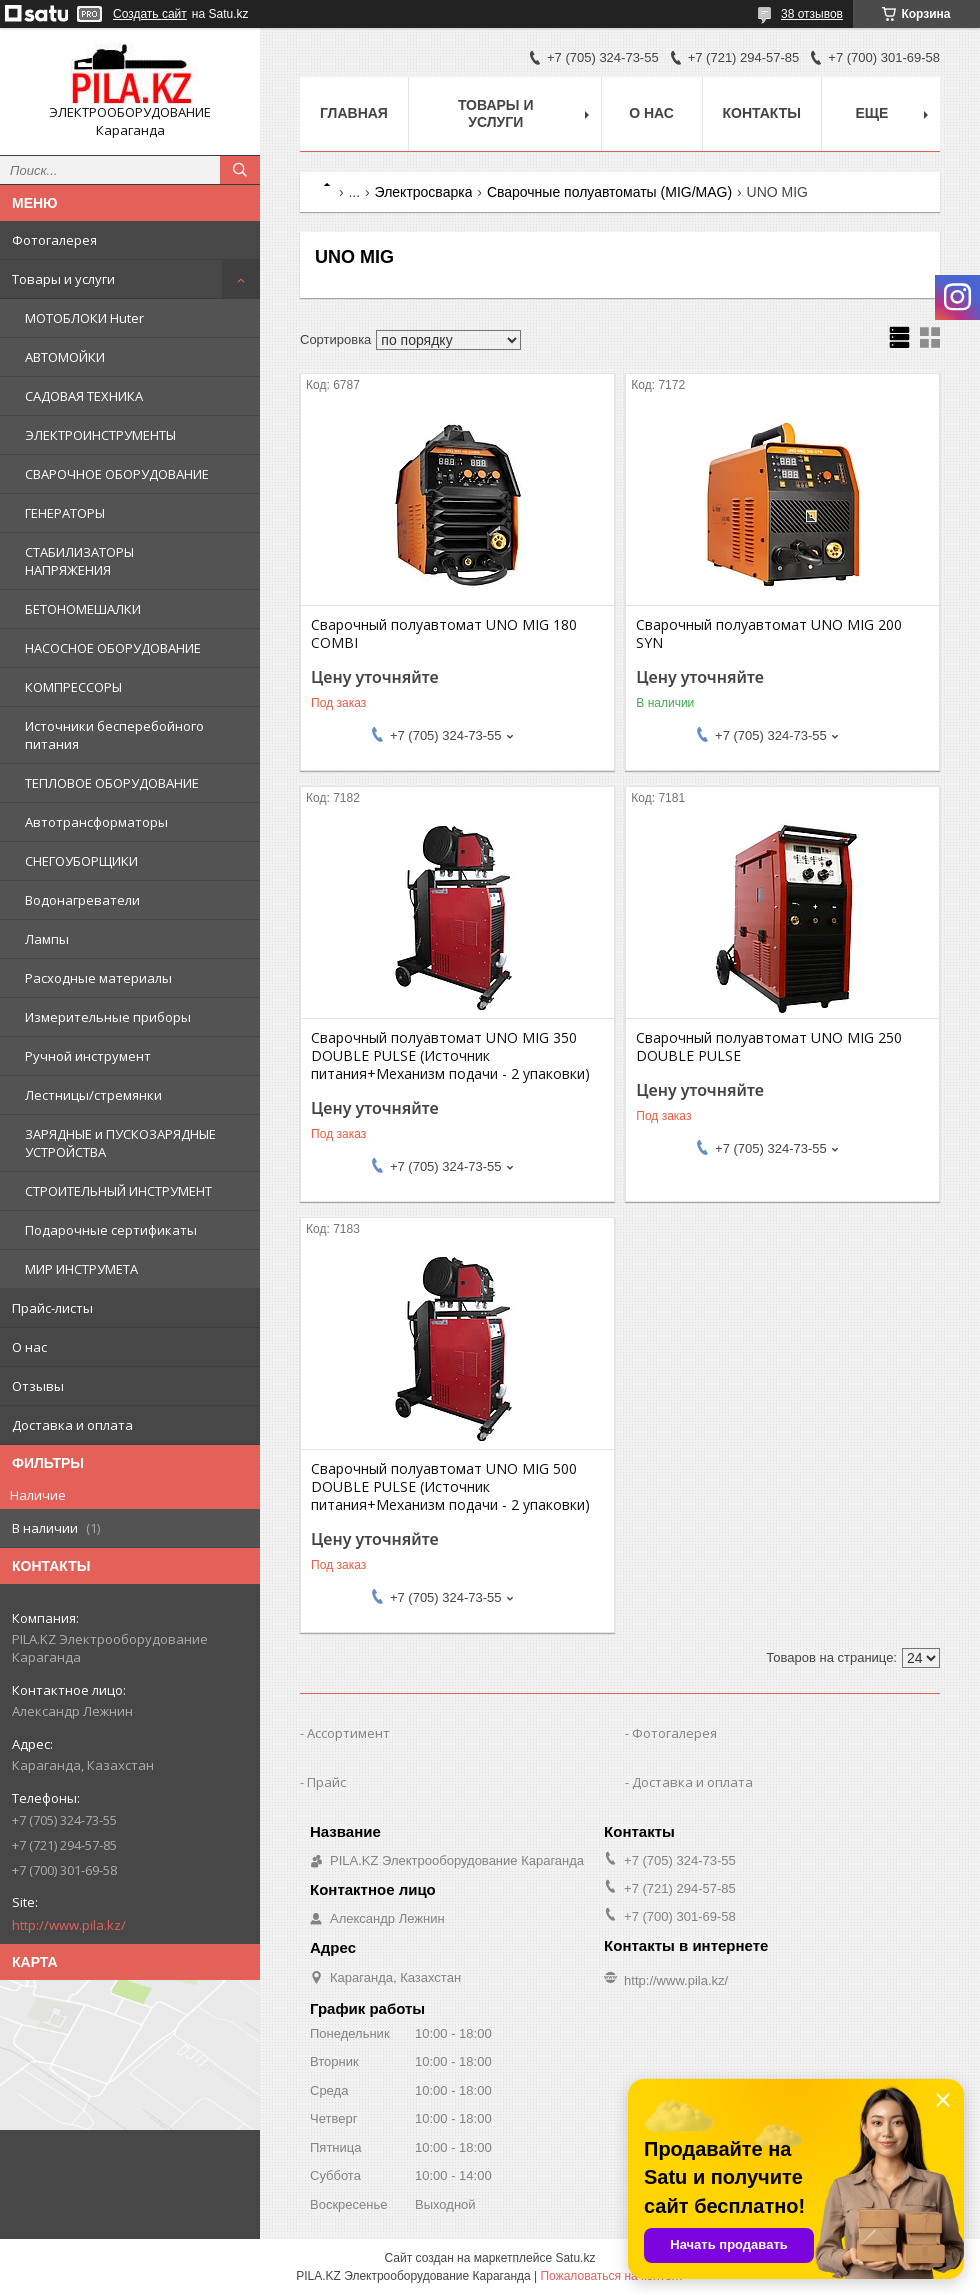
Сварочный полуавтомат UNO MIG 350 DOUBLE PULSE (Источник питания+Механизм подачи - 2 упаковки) (450, 1056)
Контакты (762, 113)
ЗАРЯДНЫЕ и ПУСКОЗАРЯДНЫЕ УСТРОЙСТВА (120, 1143)
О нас (29, 1347)
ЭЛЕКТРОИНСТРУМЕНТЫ (100, 435)
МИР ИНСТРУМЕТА (81, 1269)
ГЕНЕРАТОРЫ (65, 513)
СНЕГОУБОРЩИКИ (81, 861)
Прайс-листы (52, 1308)
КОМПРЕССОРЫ (73, 687)
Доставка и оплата (72, 1425)
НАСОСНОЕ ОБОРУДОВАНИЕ (113, 648)
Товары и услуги (63, 279)
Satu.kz (575, 2258)
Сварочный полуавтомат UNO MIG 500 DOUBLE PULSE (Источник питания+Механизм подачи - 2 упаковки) (450, 1487)
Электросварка (424, 192)
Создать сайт (150, 14)
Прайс (326, 1782)
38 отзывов (812, 14)
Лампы (47, 939)
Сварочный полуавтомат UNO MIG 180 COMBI (444, 634)
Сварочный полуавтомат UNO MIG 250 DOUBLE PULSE (769, 1047)
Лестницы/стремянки (93, 1095)
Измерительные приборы (108, 1017)
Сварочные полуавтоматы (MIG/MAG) (609, 192)
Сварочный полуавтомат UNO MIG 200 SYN (769, 634)
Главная (354, 113)
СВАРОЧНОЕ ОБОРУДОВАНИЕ (117, 474)
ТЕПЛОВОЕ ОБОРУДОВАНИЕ (112, 783)
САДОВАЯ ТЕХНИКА (84, 396)
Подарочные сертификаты (111, 1230)
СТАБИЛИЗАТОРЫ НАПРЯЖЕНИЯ (79, 561)
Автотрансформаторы (96, 822)
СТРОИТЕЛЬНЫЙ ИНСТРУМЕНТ (118, 1191)
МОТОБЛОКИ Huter (84, 318)
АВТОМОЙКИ (65, 357)
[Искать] (240, 170)
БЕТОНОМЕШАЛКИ (83, 609)
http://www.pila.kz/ (69, 1925)
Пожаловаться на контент (611, 2276)
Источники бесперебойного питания (114, 735)
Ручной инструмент (88, 1056)
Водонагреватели (82, 900)
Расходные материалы (98, 978)
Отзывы (38, 1386)
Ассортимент (348, 1733)
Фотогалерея (54, 240)
